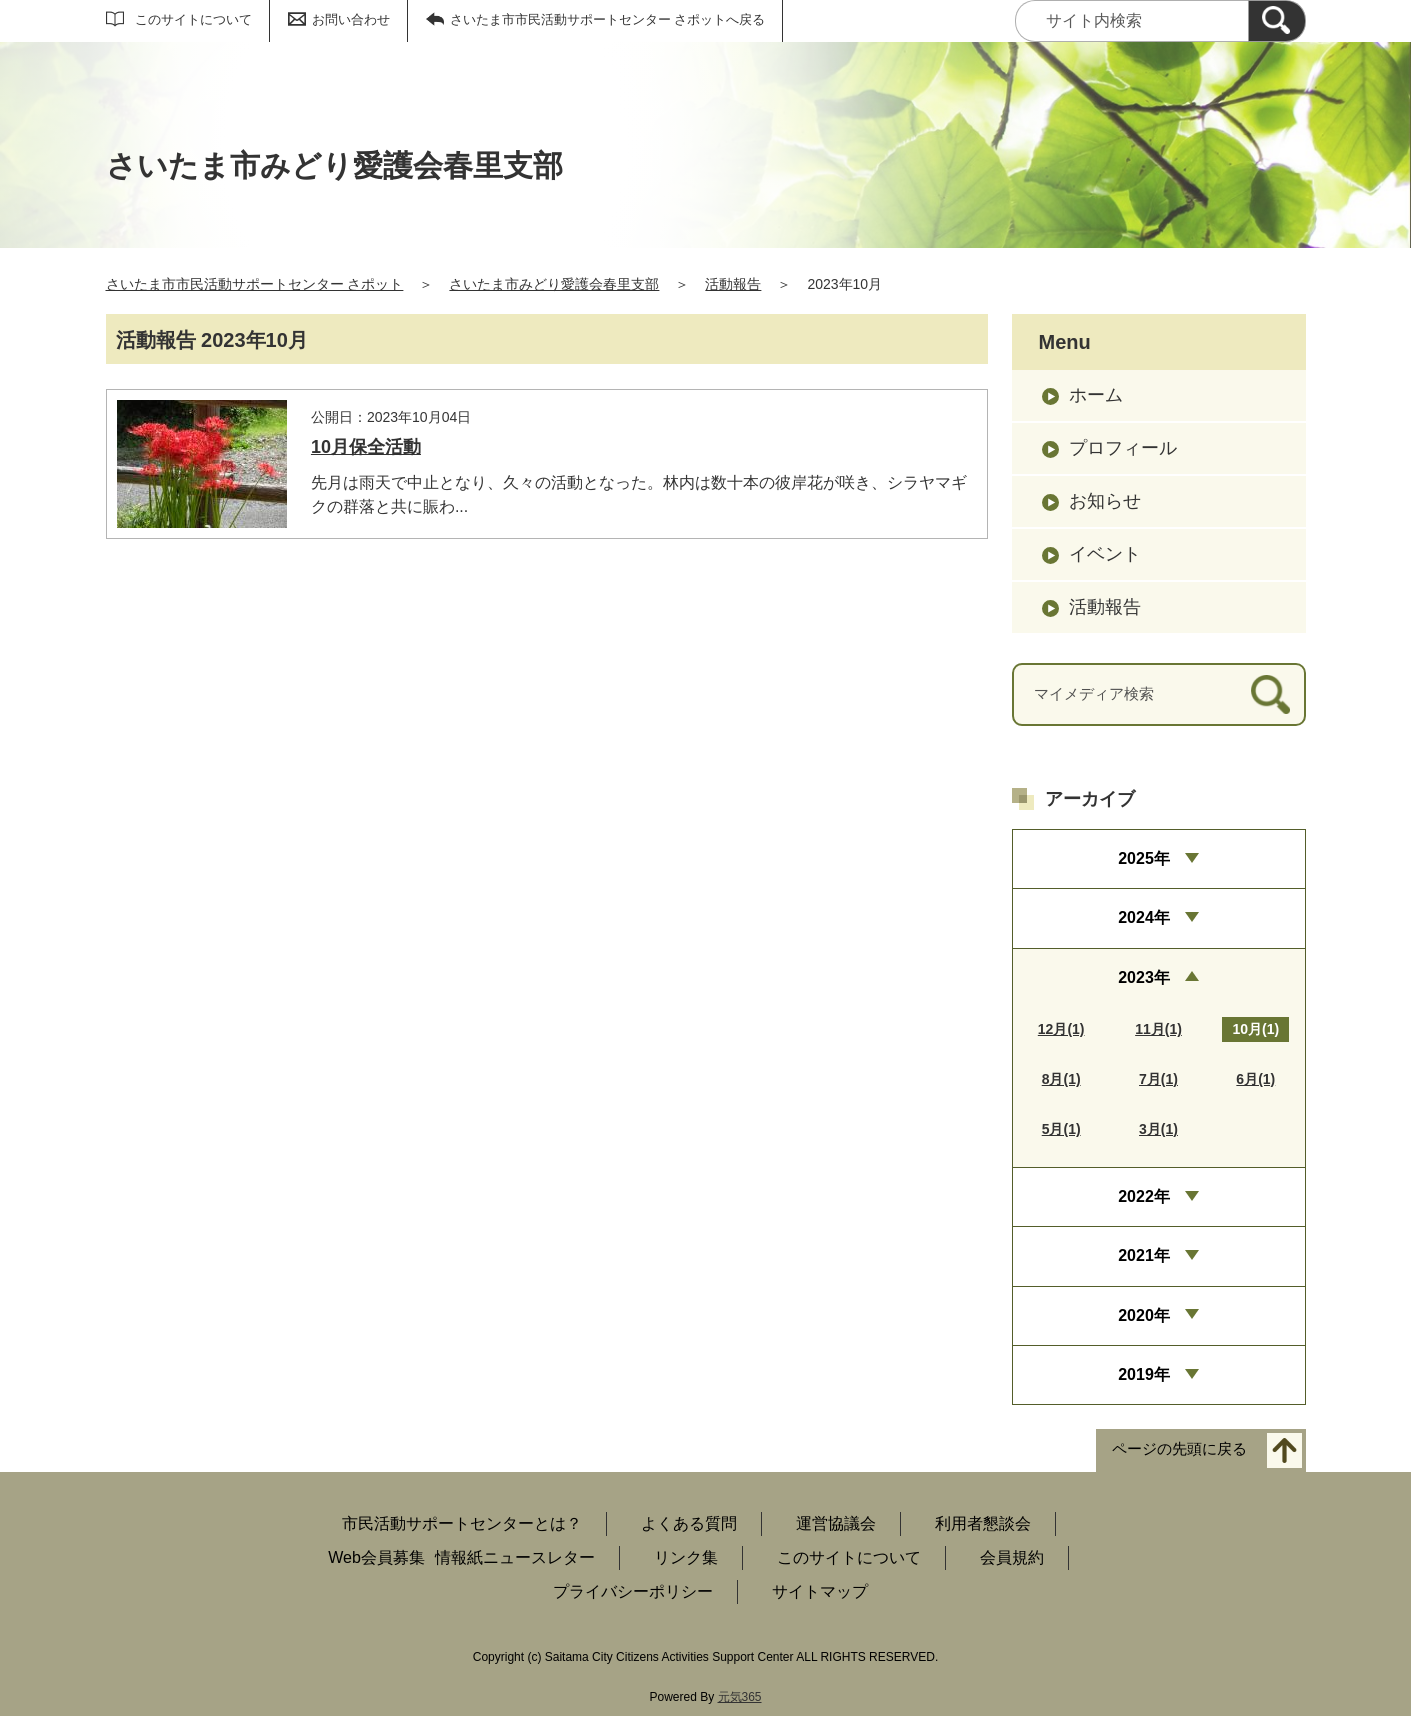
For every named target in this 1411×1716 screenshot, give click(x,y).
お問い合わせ (351, 19)
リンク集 (686, 1557)
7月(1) (1158, 1079)
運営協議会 (836, 1523)
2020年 (1144, 1315)
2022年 (1144, 1196)
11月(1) (1158, 1029)
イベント (1105, 554)
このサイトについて (193, 19)
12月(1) (1061, 1029)
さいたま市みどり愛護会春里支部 (554, 284)
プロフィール (1123, 448)
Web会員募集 (376, 1557)
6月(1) (1255, 1079)
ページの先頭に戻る (1179, 1449)
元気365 (740, 1697)
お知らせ (1105, 501)
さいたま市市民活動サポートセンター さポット (255, 284)
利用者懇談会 (983, 1523)
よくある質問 (689, 1523)
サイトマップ (820, 1591)
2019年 (1144, 1374)
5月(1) (1061, 1129)
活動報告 (733, 284)
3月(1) (1158, 1129)
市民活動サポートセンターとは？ (462, 1523)
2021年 (1144, 1255)
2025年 (1144, 858)
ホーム (1096, 395)
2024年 (1144, 917)
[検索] (1277, 21)
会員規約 (1012, 1557)
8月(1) (1061, 1079)
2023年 (1144, 977)
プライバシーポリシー (633, 1591)
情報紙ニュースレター (515, 1557)
